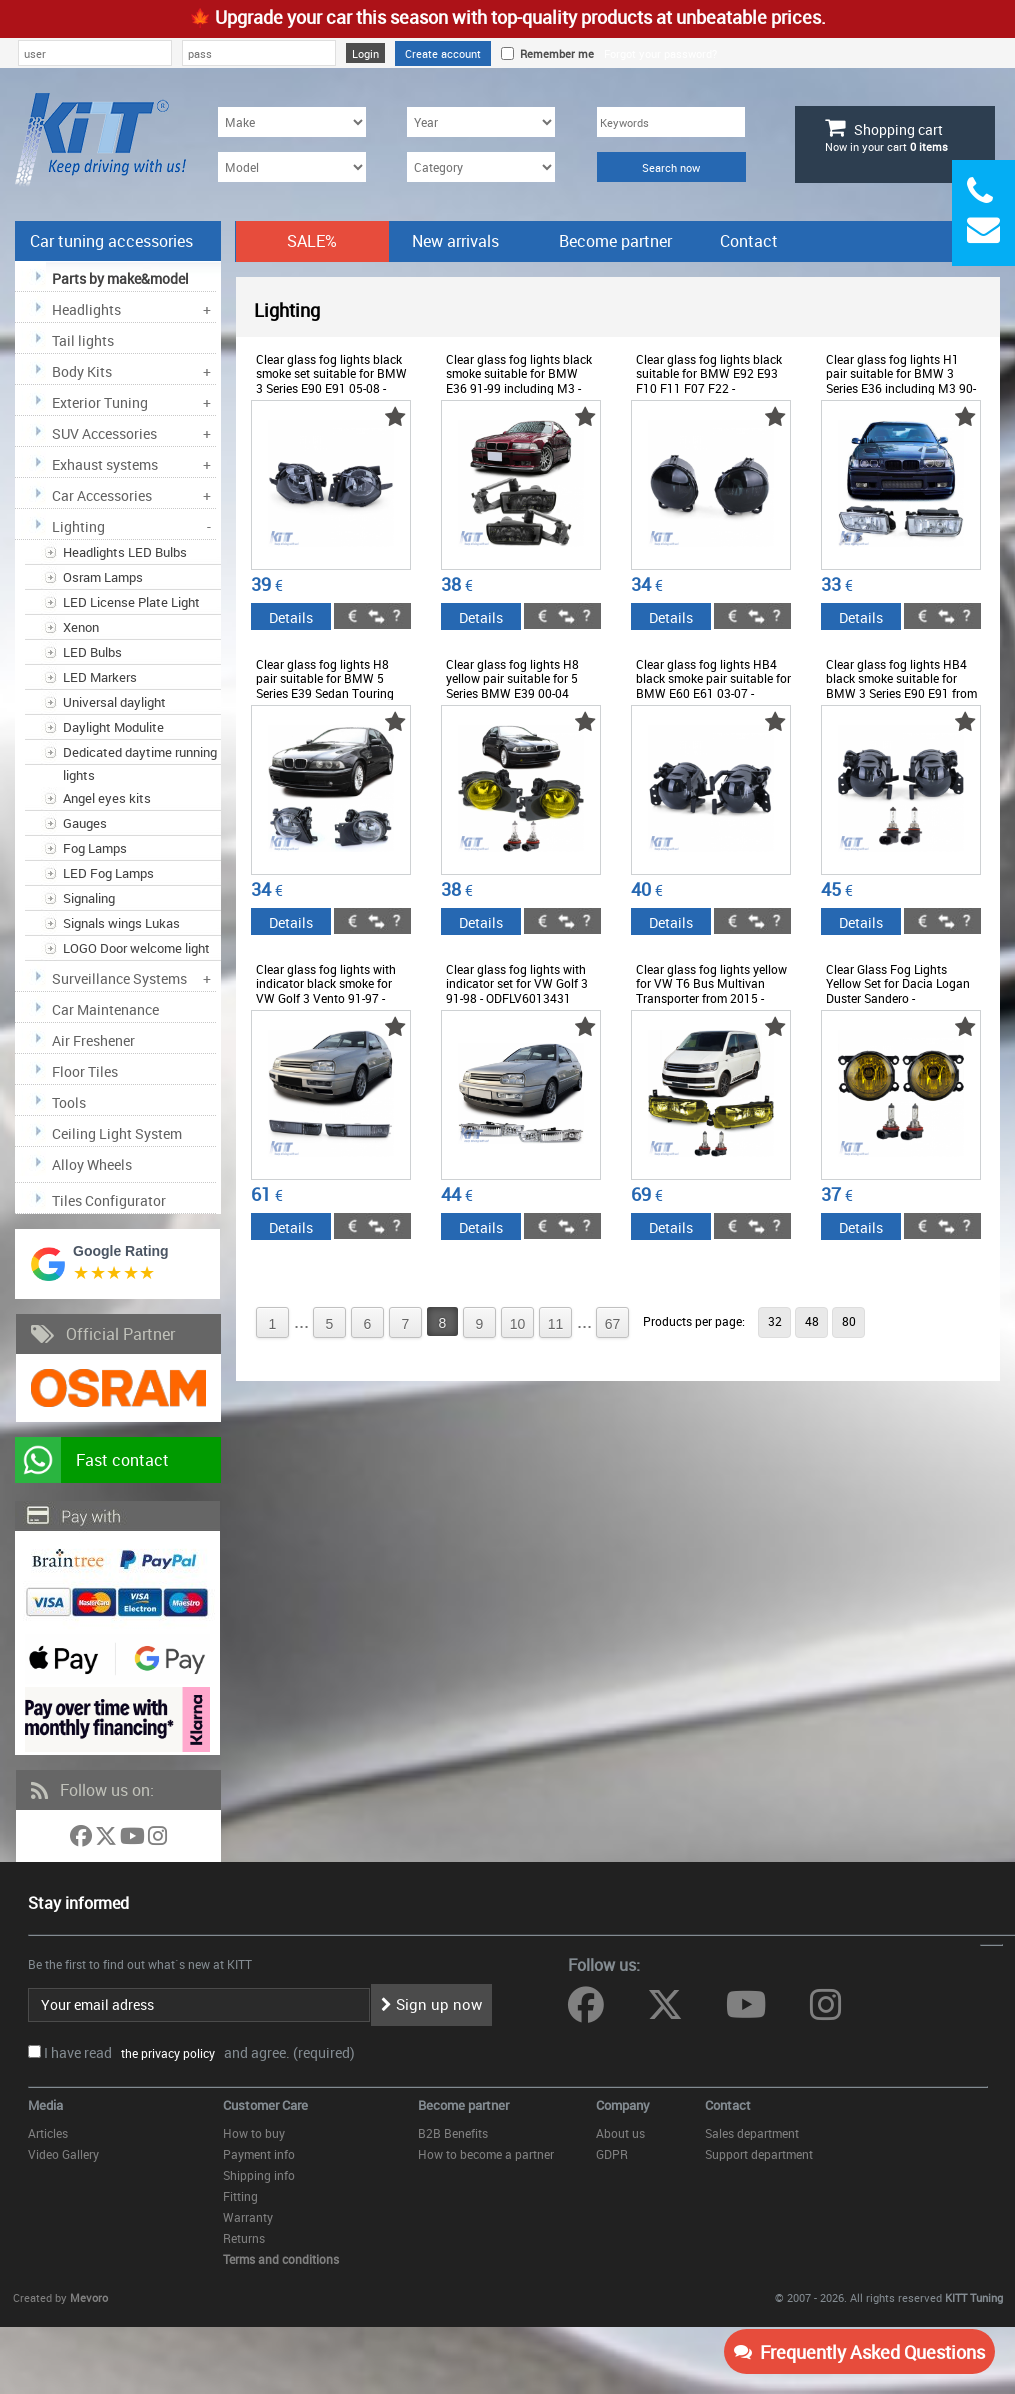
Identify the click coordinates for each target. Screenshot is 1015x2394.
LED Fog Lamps (108, 873)
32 (775, 1321)
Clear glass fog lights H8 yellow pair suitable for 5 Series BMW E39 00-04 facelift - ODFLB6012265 (512, 685)
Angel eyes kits (107, 798)
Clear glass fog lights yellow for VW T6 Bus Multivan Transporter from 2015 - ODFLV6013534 (711, 990)
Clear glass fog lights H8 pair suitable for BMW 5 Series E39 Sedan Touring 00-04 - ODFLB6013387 (325, 685)
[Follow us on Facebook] (82, 1839)
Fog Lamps (95, 848)
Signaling (89, 898)
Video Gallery (63, 2154)
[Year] (481, 122)
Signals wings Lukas (121, 923)
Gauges (85, 823)
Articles (48, 2133)
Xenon (81, 627)
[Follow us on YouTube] (134, 1839)
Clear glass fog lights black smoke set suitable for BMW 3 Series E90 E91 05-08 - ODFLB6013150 (331, 380)
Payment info (259, 2154)
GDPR (612, 2154)
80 (849, 1321)
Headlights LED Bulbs (125, 552)
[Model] (292, 167)
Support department (759, 2154)
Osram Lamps (103, 577)
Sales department (752, 2133)
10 (518, 1324)
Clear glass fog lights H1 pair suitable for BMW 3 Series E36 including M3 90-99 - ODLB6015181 (901, 380)
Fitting (240, 2196)
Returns (244, 2238)
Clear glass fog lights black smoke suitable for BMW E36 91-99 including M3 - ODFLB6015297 (519, 380)
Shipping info (259, 2175)
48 (812, 1321)
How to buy (254, 2133)
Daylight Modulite (113, 727)
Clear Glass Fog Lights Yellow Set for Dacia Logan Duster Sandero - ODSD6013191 (898, 990)
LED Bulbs (92, 652)
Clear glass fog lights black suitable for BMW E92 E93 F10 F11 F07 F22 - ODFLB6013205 (709, 380)
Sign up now (431, 2004)
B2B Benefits (453, 2133)
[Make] (292, 122)
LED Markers (100, 677)
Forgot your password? (660, 53)
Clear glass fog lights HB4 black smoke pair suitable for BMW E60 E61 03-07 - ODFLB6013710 (713, 685)
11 (556, 1324)
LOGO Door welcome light (136, 948)
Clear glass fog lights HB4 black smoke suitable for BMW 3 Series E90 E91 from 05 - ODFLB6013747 (901, 685)
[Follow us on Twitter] (107, 1839)
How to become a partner (486, 2154)
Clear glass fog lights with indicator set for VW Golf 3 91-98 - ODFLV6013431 (517, 983)
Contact (749, 241)
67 (613, 1324)
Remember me (554, 53)
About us (620, 2133)
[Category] (481, 167)
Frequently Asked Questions (859, 2352)
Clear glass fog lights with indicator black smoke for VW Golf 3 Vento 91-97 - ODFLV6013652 (326, 990)
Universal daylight (114, 702)
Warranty (248, 2217)
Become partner (615, 241)
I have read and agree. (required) (199, 2052)
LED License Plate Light (131, 602)
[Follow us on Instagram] (157, 1839)
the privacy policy (165, 2053)
